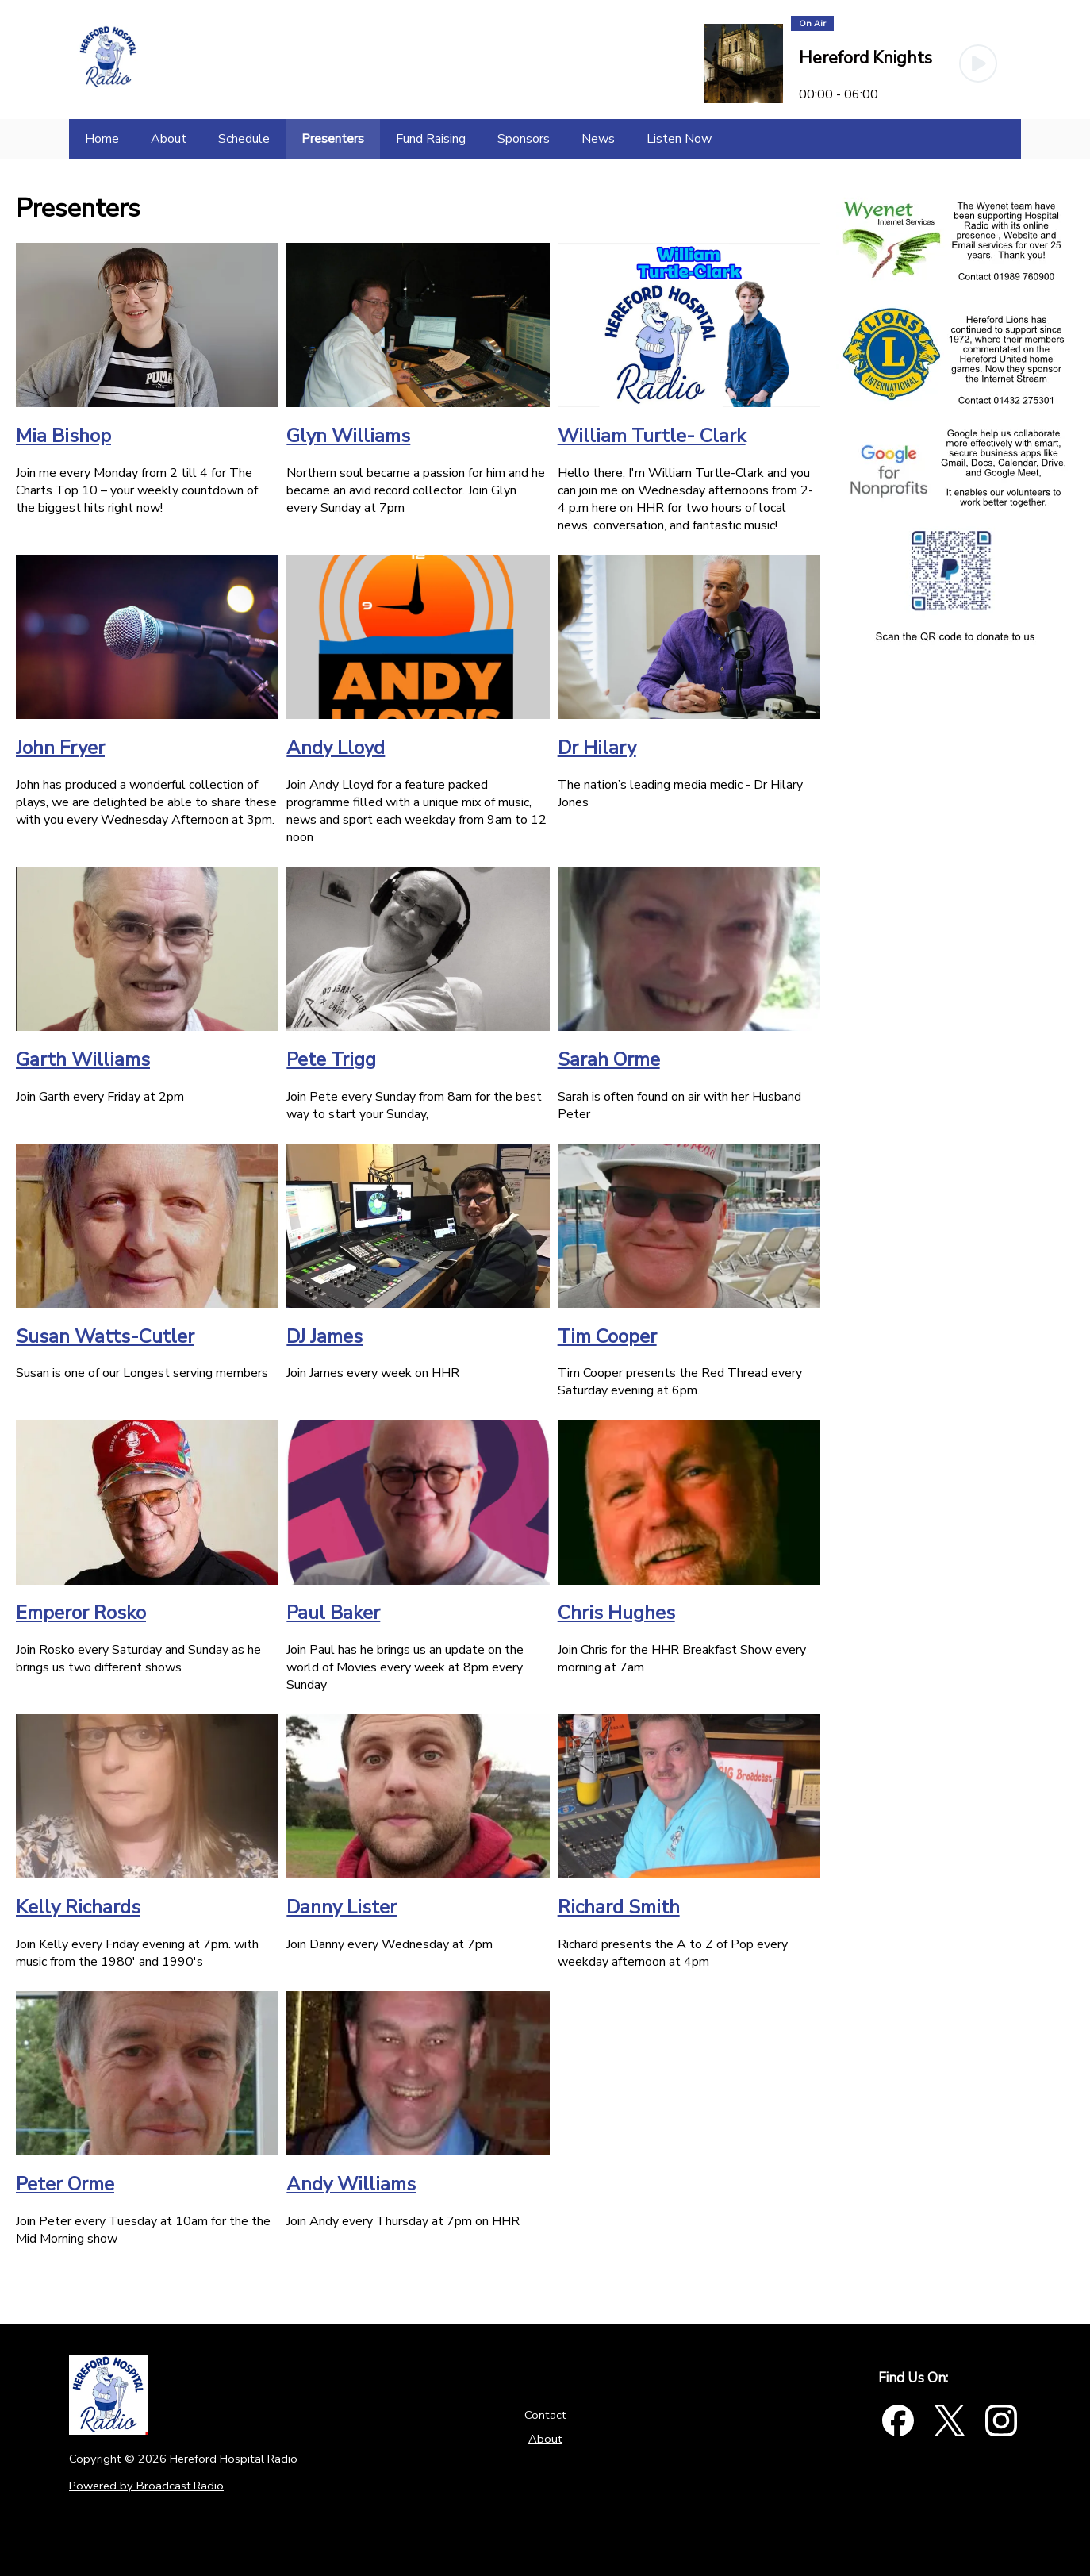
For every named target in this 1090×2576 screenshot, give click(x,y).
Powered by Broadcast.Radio (146, 2485)
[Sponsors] (524, 139)
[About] (168, 139)
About (545, 2439)
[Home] (102, 139)
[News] (598, 139)
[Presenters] (333, 139)
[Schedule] (244, 139)
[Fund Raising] (431, 139)
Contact (545, 2415)
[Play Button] (978, 63)
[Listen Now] (679, 139)
